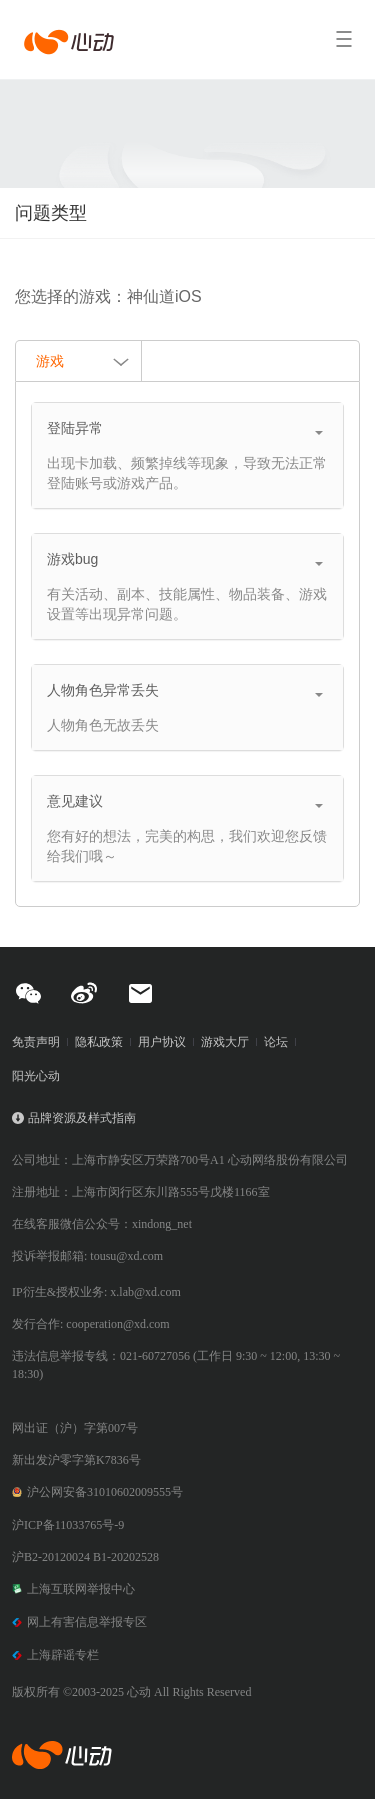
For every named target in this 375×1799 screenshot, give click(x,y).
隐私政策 (99, 1042)
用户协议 (162, 1042)
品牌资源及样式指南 (82, 1118)
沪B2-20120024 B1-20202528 (85, 1557)
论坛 (276, 1042)
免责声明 (36, 1042)
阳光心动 (36, 1076)
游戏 (83, 363)
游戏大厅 (225, 1042)
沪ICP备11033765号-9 (68, 1525)
